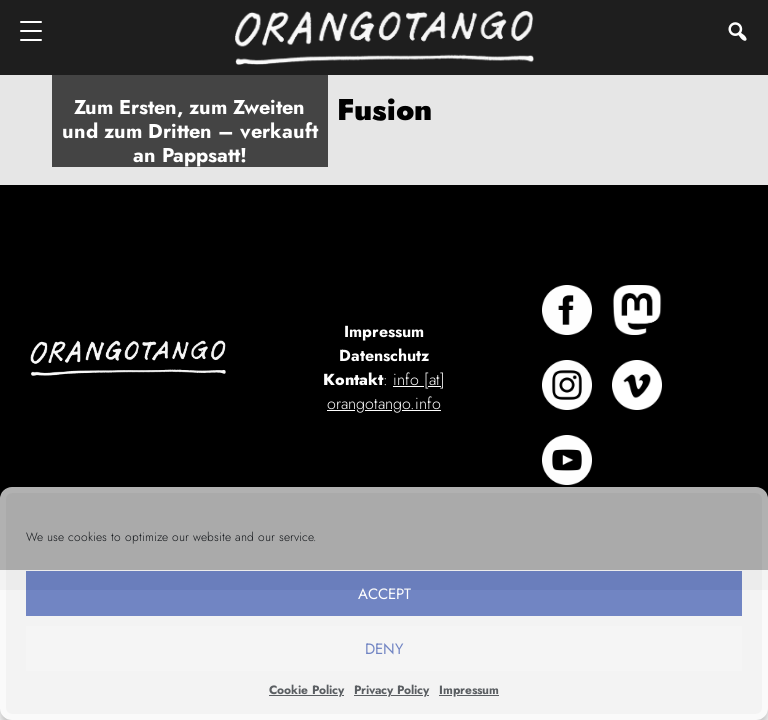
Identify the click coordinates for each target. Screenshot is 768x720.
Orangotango (384, 37)
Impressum (469, 690)
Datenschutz (384, 355)
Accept (384, 594)
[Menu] (32, 30)
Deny (384, 649)
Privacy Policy (391, 690)
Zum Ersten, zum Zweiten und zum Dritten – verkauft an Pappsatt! (190, 131)
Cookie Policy (306, 690)
